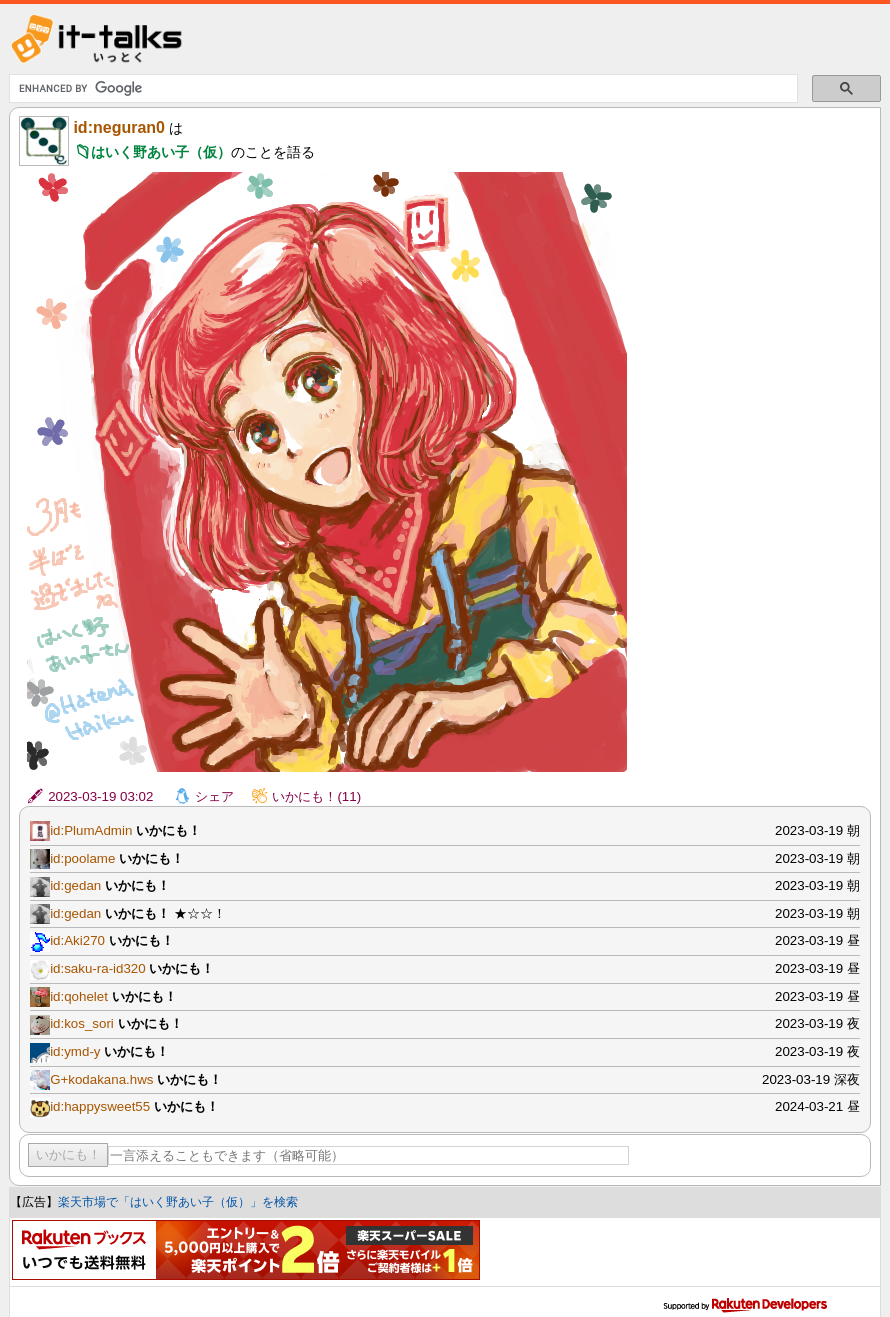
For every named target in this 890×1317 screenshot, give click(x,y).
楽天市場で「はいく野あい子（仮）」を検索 (178, 1202)
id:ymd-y (75, 1051)
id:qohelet (79, 996)
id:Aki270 (77, 940)
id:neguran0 (119, 127)
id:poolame (82, 858)
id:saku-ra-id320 (98, 968)
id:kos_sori (82, 1023)
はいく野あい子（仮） (161, 152)
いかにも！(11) (316, 796)
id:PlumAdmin (91, 830)
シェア (214, 796)
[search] (401, 89)
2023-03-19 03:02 (100, 796)
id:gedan (75, 885)
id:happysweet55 (100, 1106)
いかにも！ (68, 1154)
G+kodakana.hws (101, 1079)
